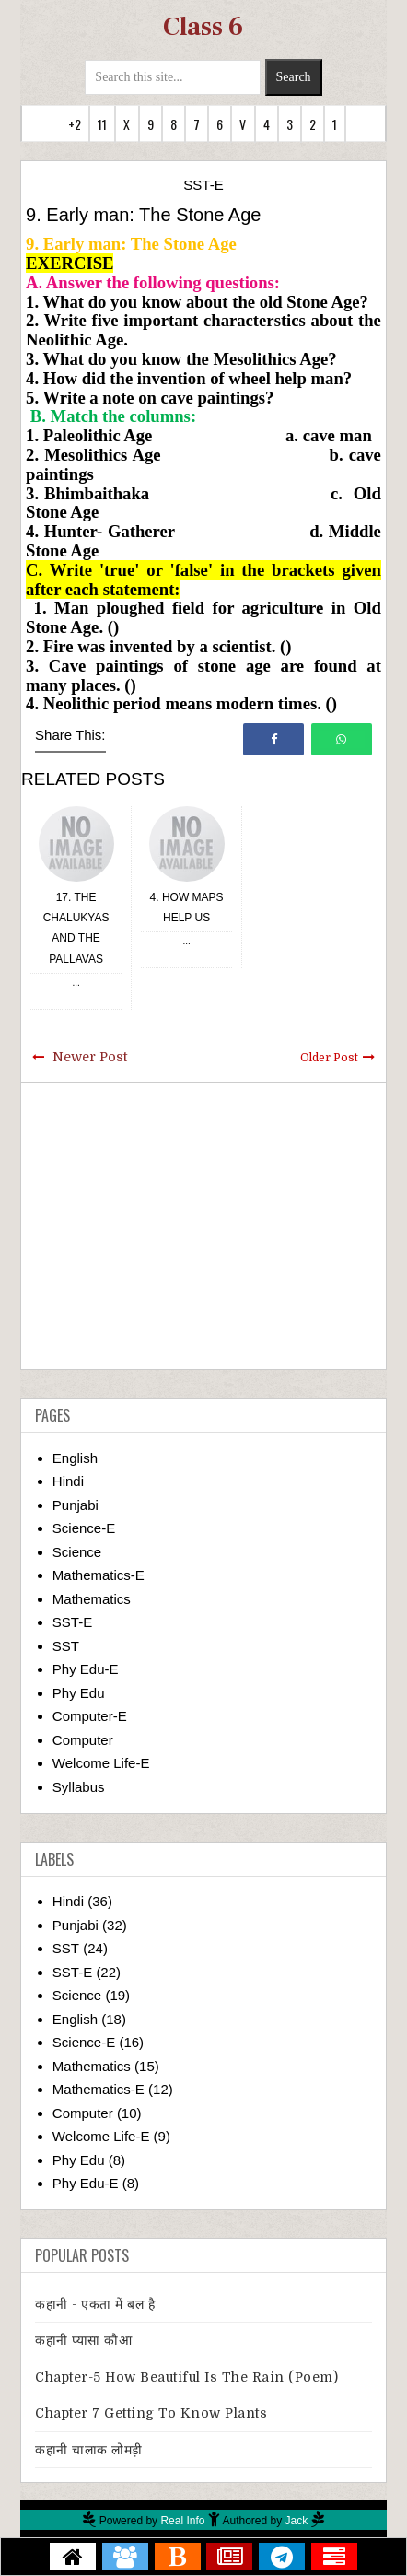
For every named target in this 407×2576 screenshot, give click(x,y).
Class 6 (203, 26)
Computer (82, 1740)
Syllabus (78, 1787)
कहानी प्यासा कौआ (83, 2340)
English (75, 1458)
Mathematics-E (98, 1575)
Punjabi (75, 1505)
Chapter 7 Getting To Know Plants (151, 2413)
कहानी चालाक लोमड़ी (89, 2449)
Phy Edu (78, 1693)
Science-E (83, 1528)
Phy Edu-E (85, 1669)
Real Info (182, 2520)
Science (76, 1552)
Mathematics (91, 1599)
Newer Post (89, 1056)
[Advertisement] (203, 1226)
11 (102, 124)
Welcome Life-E (101, 1763)
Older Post (329, 1057)
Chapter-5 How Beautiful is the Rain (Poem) (186, 2377)
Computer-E (89, 1716)
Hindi (68, 1481)
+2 (74, 124)
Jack (296, 2520)
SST (65, 1646)
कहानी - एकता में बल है (95, 2304)
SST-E (203, 185)
